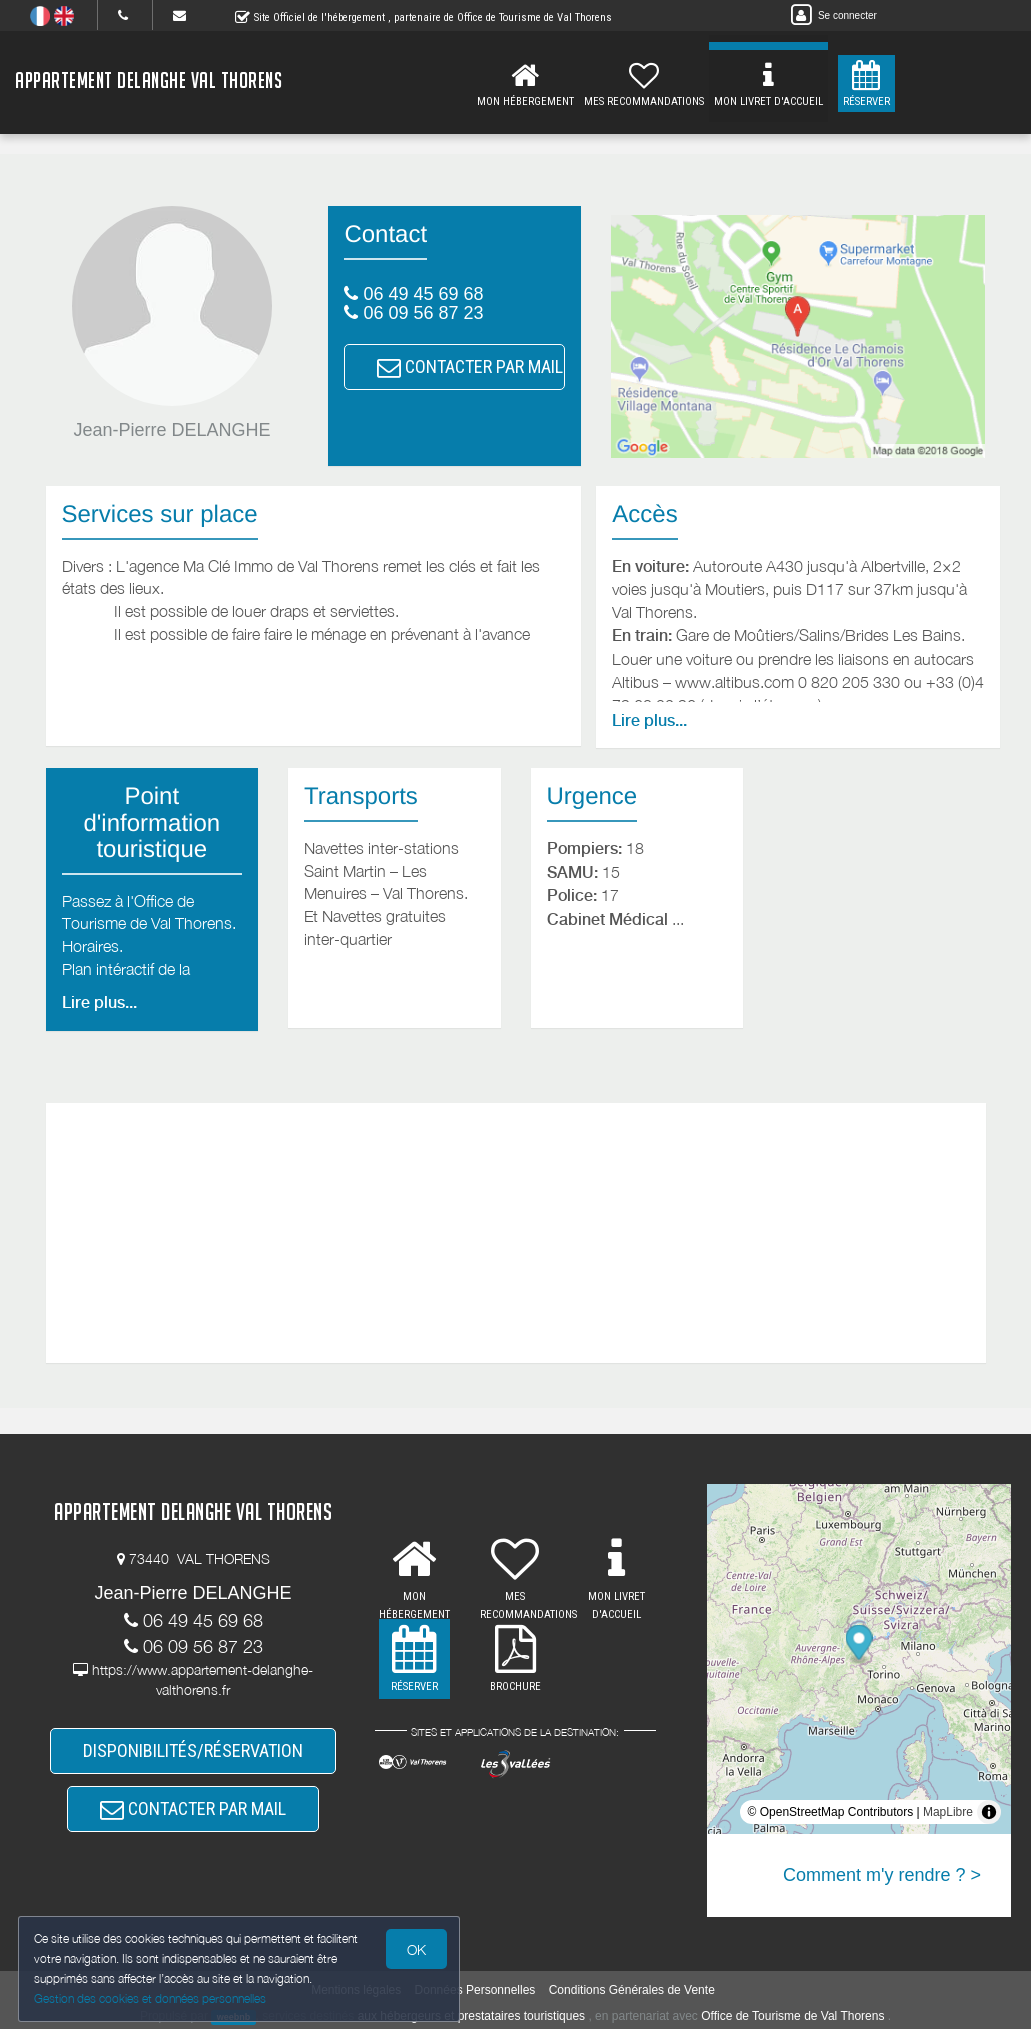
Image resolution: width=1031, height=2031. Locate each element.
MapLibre (948, 1812)
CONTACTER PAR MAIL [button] (470, 366)
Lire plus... (649, 720)
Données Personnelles (475, 1991)
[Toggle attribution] (989, 1812)
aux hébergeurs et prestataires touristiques (471, 2017)
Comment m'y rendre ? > (882, 1875)
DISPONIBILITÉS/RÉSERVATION (193, 1751)
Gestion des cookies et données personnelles (152, 1997)
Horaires (90, 946)
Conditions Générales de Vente (632, 1991)
